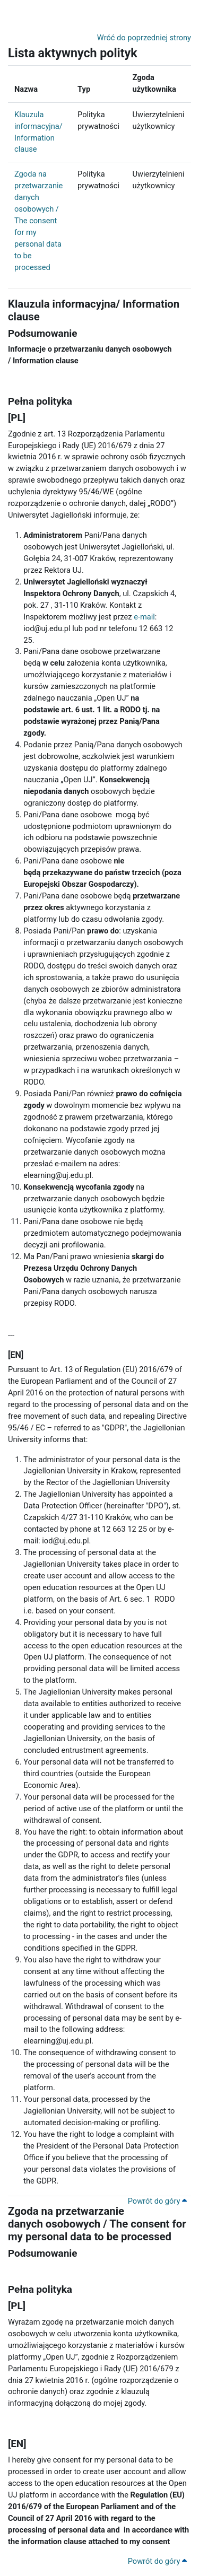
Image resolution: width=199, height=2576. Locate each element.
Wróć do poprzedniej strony (144, 37)
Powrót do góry (157, 2201)
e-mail (144, 617)
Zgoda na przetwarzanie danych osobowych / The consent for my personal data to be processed (38, 220)
